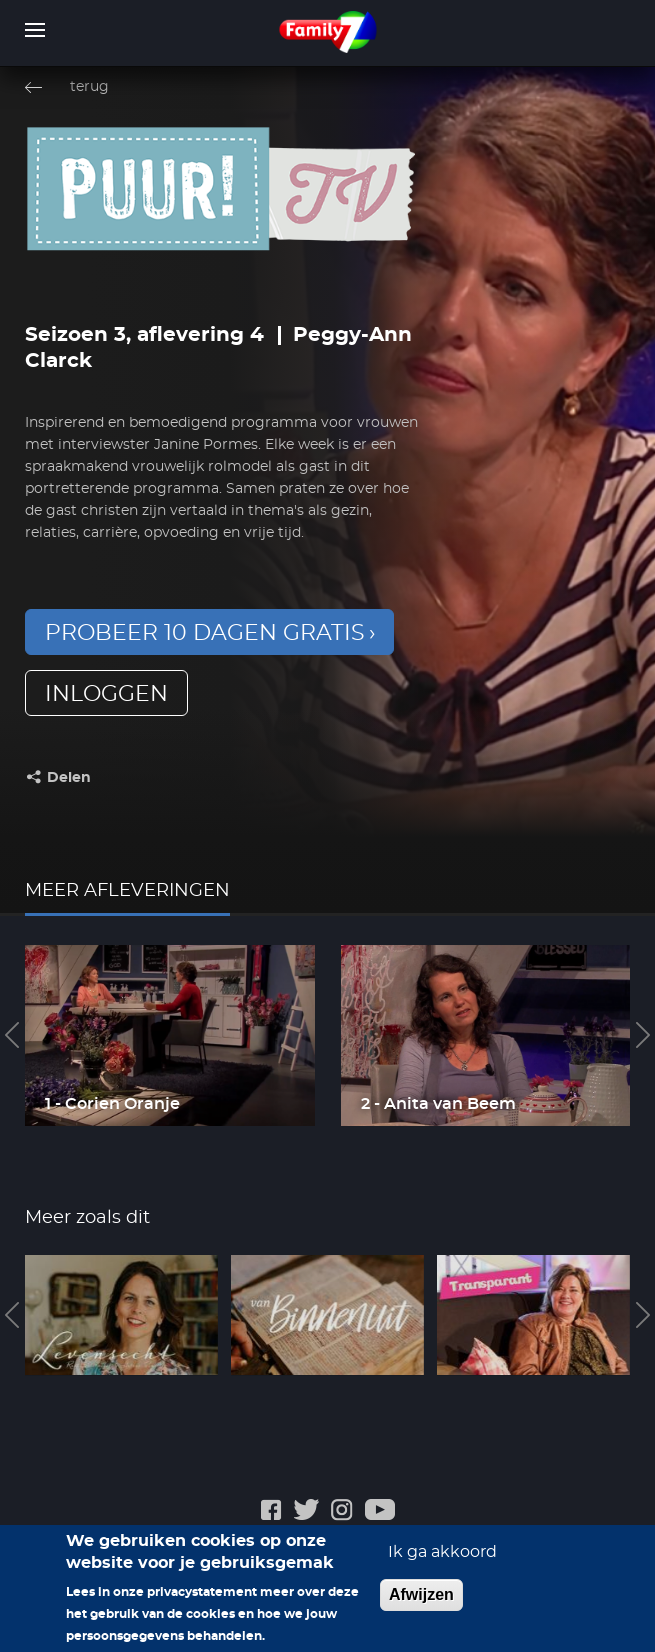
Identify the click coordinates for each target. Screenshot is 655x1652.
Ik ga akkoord (442, 1562)
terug (89, 87)
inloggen (106, 694)
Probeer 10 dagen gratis (205, 633)
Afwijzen (421, 1604)
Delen (69, 778)
